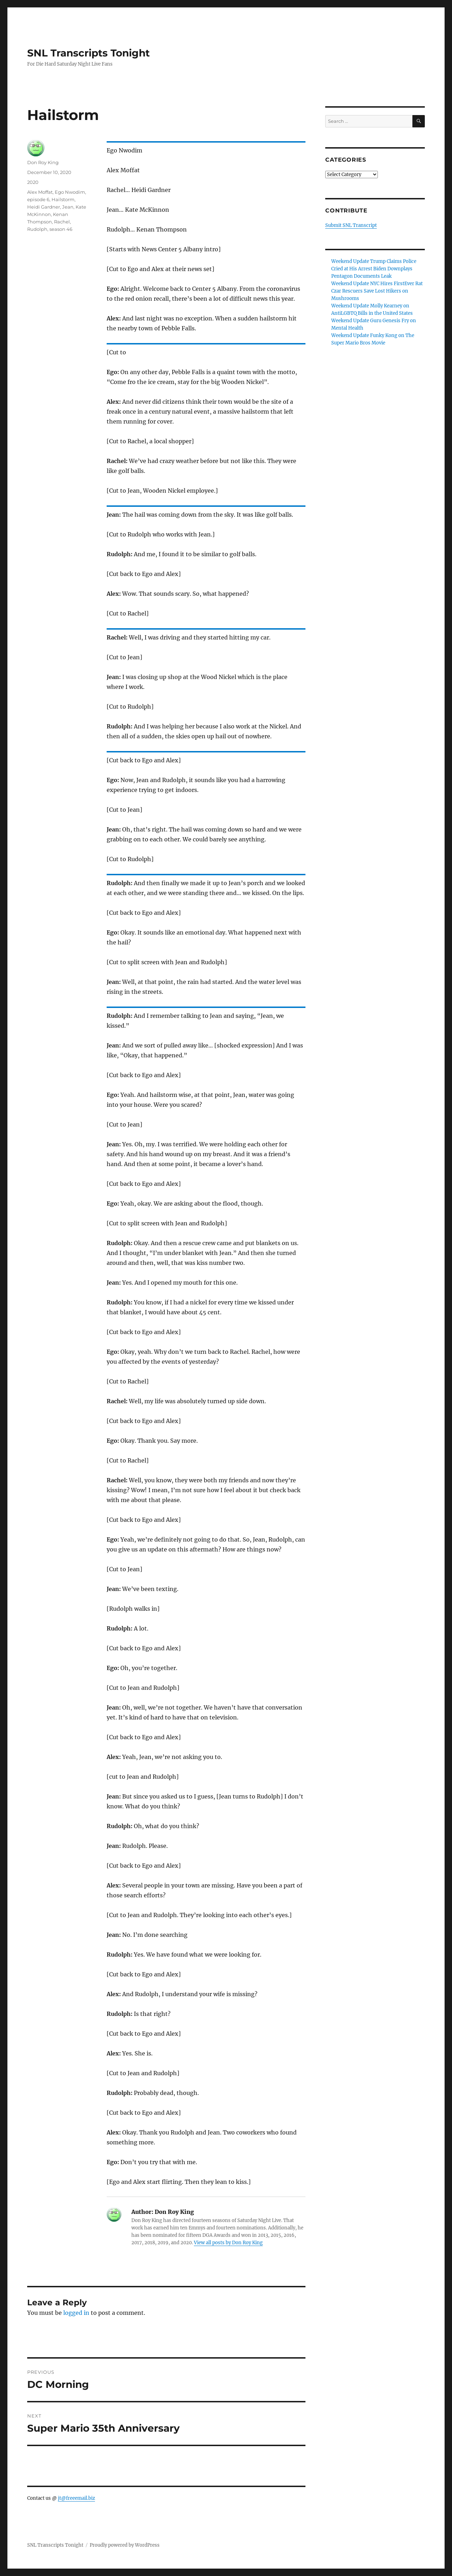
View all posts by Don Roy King (228, 2243)
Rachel (62, 221)
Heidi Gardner (43, 207)
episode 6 (38, 199)
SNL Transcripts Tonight (88, 53)
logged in (76, 2312)
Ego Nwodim (70, 192)
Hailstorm (63, 199)
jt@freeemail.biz (76, 2498)
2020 (32, 182)
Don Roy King (43, 162)
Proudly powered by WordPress (125, 2545)
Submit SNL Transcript (351, 225)
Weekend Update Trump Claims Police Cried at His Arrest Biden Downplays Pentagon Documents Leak (373, 268)
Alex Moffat (40, 192)
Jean (67, 207)
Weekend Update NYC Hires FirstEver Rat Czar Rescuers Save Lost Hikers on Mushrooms (377, 291)
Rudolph (37, 229)
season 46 (60, 229)
